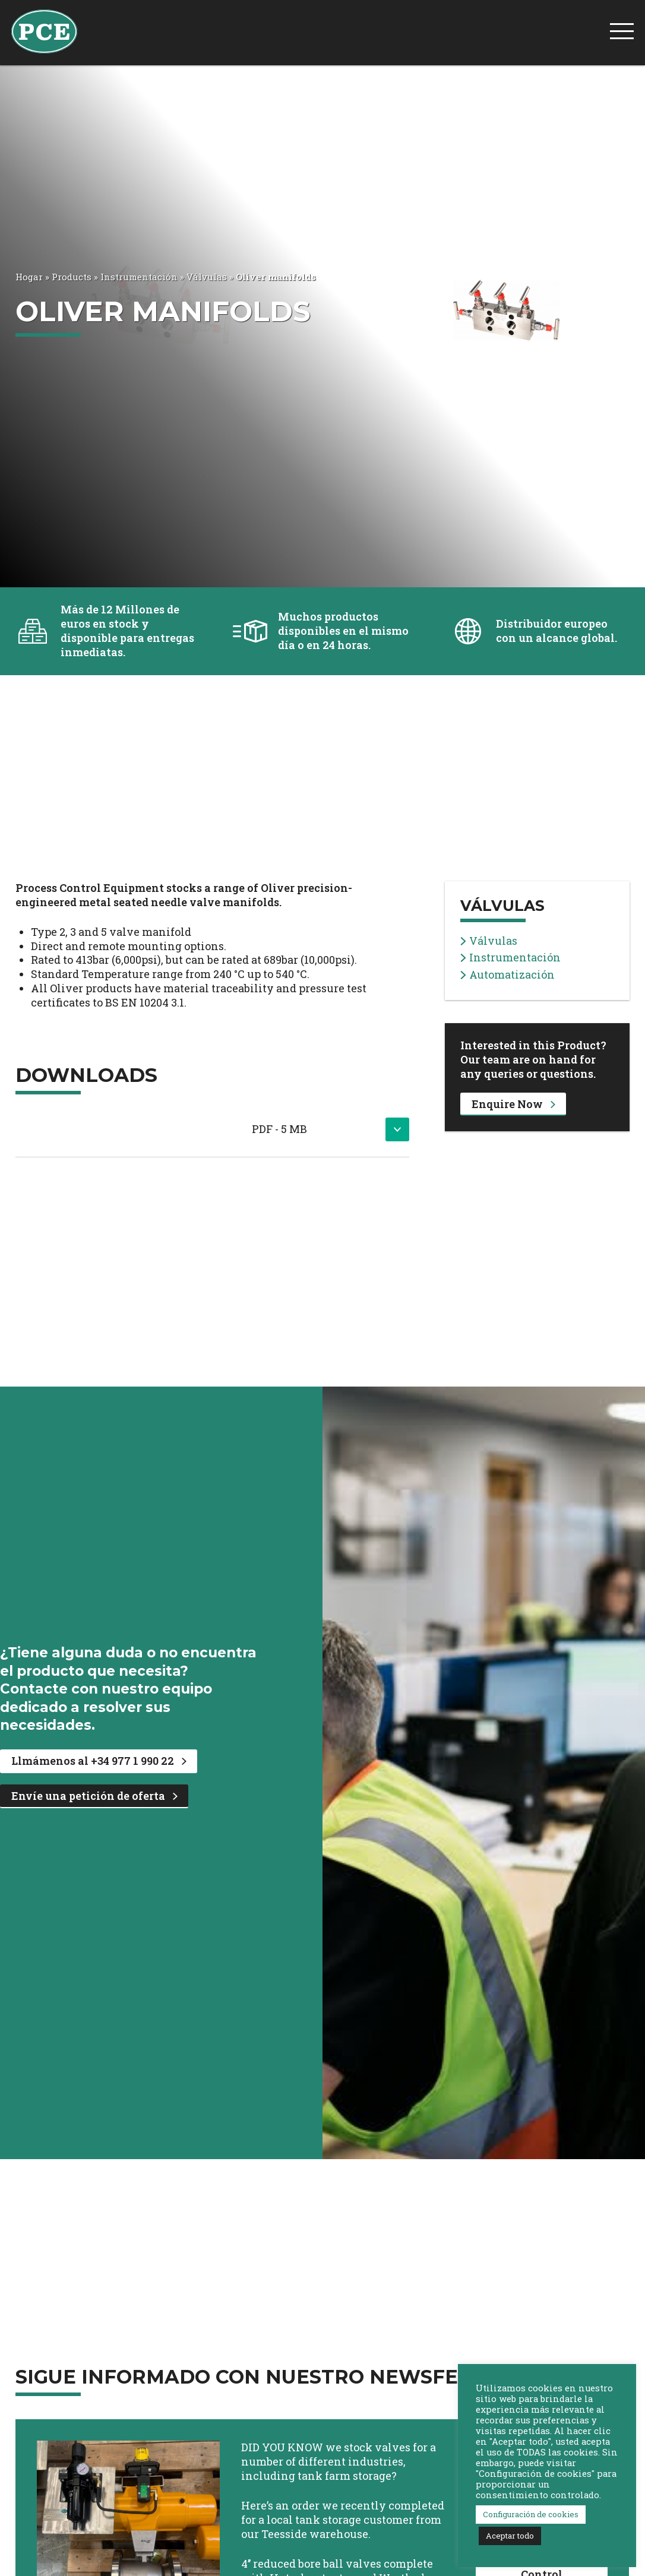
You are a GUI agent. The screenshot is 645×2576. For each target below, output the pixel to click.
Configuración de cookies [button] (530, 2514)
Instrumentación (139, 277)
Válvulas (206, 277)
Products (71, 277)
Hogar (29, 277)
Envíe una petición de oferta (94, 1796)
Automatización (507, 975)
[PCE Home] (44, 30)
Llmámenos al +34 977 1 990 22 (98, 1761)
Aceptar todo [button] (510, 2535)
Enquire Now (513, 1104)
